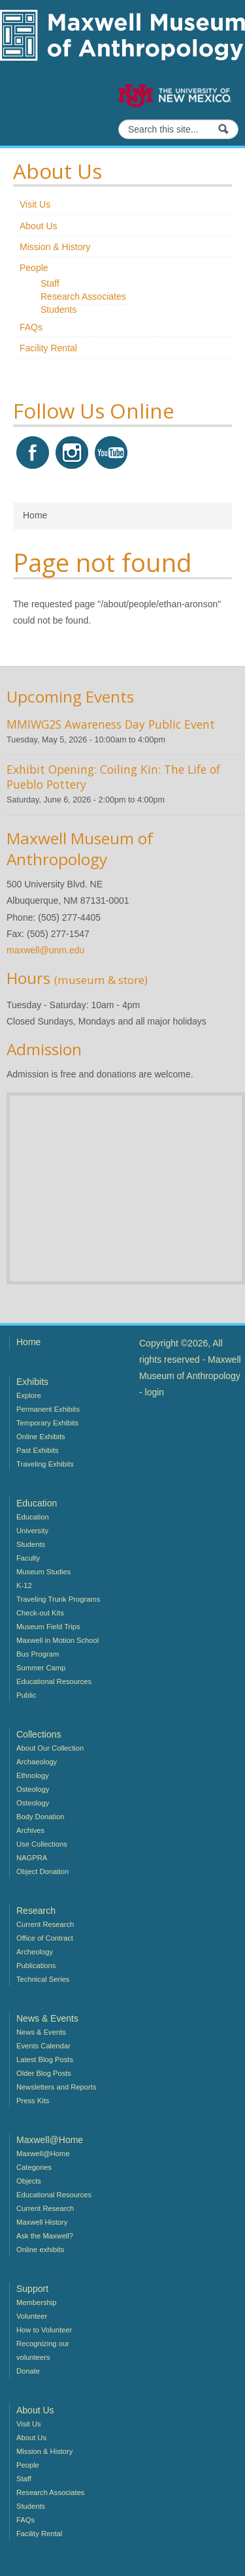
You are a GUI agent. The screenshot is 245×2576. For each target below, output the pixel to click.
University (32, 1530)
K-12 (24, 1585)
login (155, 1392)
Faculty (28, 1558)
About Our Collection (50, 1748)
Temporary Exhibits (47, 1423)
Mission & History (55, 247)
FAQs (31, 327)
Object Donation (42, 1871)
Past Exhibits (37, 1450)
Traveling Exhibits (45, 1464)
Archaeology (36, 1762)
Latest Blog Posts (44, 2059)
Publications (36, 1965)
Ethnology (32, 1775)
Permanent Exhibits (48, 1409)
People (34, 267)
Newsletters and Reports (56, 2087)
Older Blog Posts (43, 2073)
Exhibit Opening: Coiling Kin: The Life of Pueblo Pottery (113, 776)
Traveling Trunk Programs (58, 1599)
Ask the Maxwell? (44, 2236)
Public (26, 1695)
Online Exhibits (40, 1436)
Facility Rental (48, 348)
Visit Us (35, 204)
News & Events (41, 2032)
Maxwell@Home (43, 2153)
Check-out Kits (40, 1613)
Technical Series (42, 1979)
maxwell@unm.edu (45, 950)
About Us (38, 226)
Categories (34, 2167)
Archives (30, 1830)
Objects (28, 2181)
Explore (28, 1395)
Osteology (32, 1789)
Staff (50, 283)
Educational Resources (53, 1681)
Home (28, 1342)
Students (58, 309)
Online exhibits (40, 2249)
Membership (36, 2302)
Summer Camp (40, 1668)
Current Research (45, 1924)
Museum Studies (43, 1572)
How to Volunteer (44, 2330)
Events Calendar (43, 2046)
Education (32, 1517)
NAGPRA (31, 1858)
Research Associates (83, 296)
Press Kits (32, 2101)
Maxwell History (41, 2222)
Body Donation (40, 1817)
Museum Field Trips (48, 1626)
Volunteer (31, 2316)
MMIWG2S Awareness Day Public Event (111, 724)
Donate (28, 2371)
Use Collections (41, 1844)
